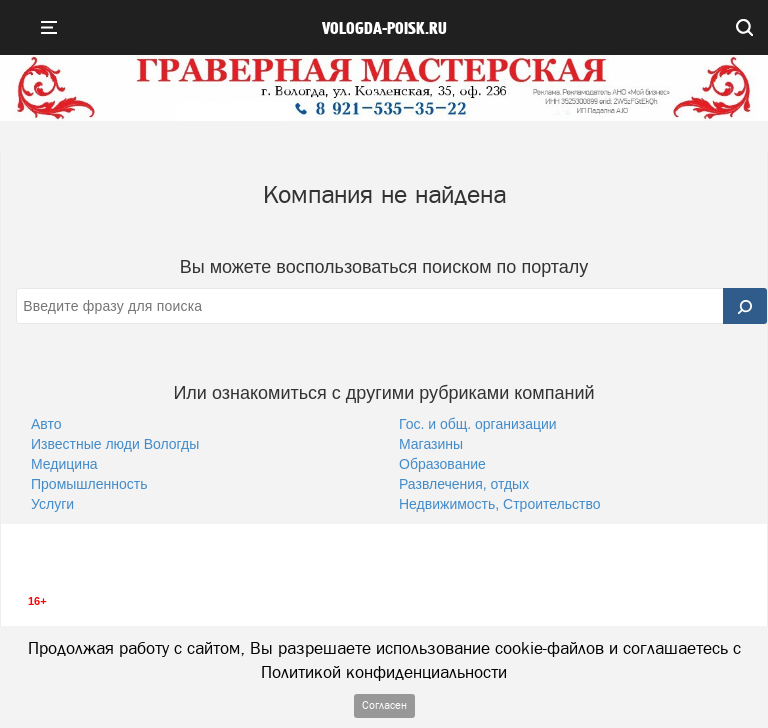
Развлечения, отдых (464, 484)
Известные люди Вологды (115, 444)
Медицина (64, 464)
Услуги (52, 504)
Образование (442, 464)
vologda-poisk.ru (384, 29)
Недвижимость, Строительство (500, 504)
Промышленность (89, 484)
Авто (46, 424)
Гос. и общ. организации (478, 424)
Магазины (431, 444)
